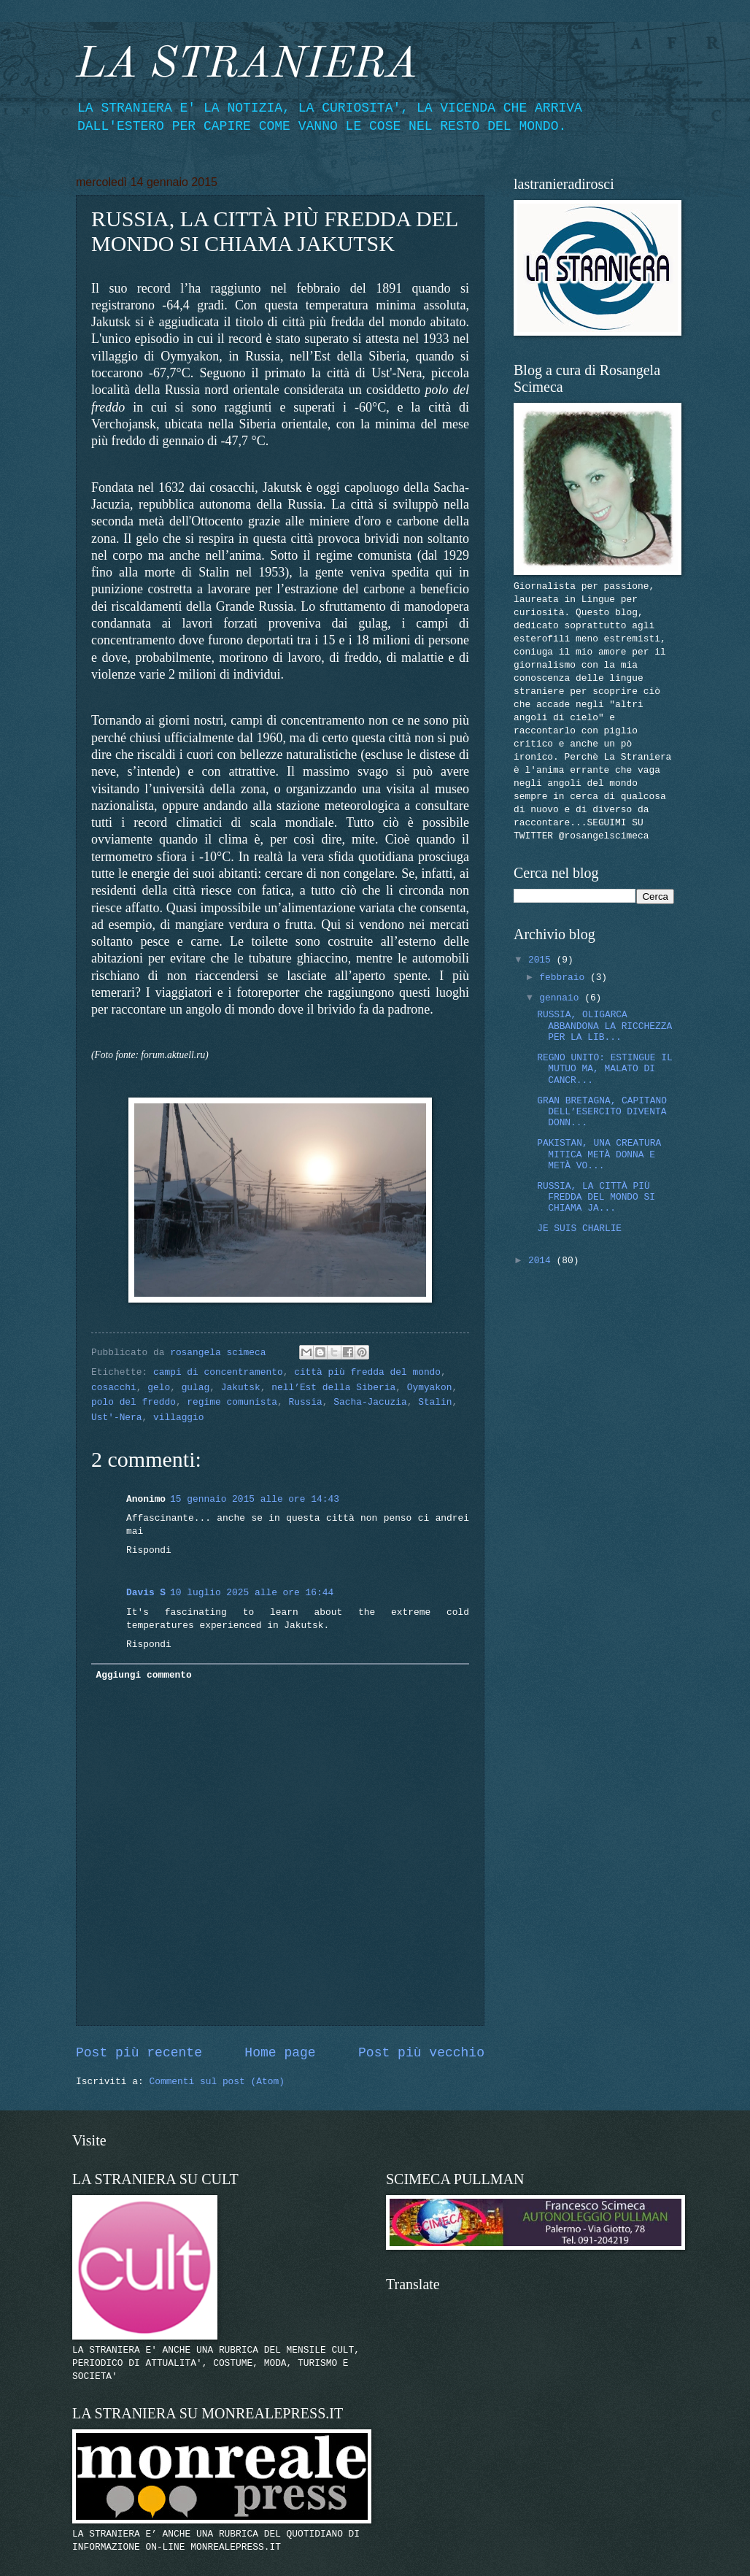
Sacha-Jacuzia (369, 1402)
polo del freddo (133, 1402)
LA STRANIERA (247, 65)
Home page (279, 2052)
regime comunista (232, 1402)
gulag (196, 1387)
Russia (305, 1402)
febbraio (564, 977)
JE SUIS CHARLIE (579, 1228)
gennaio (561, 997)
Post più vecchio (421, 2052)
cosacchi (113, 1387)
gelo (158, 1387)
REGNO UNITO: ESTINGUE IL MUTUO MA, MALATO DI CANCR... (604, 1069)
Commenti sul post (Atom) (216, 2081)
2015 (542, 960)
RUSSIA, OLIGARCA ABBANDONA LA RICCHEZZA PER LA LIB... (604, 1026)
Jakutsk (240, 1387)
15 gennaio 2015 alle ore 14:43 (254, 1499)
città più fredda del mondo (367, 1372)
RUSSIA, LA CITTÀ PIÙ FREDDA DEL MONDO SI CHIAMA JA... (596, 1197)
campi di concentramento (218, 1372)
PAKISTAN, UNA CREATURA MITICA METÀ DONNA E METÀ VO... (599, 1154)
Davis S (146, 1592)
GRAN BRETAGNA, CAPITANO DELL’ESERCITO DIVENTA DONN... (602, 1112)
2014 (542, 1260)
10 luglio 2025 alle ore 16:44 (251, 1592)
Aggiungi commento (143, 1675)
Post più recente (139, 2052)
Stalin (435, 1402)
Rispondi (148, 1550)
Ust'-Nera (116, 1417)
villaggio (178, 1417)
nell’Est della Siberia (333, 1387)
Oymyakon (429, 1387)
